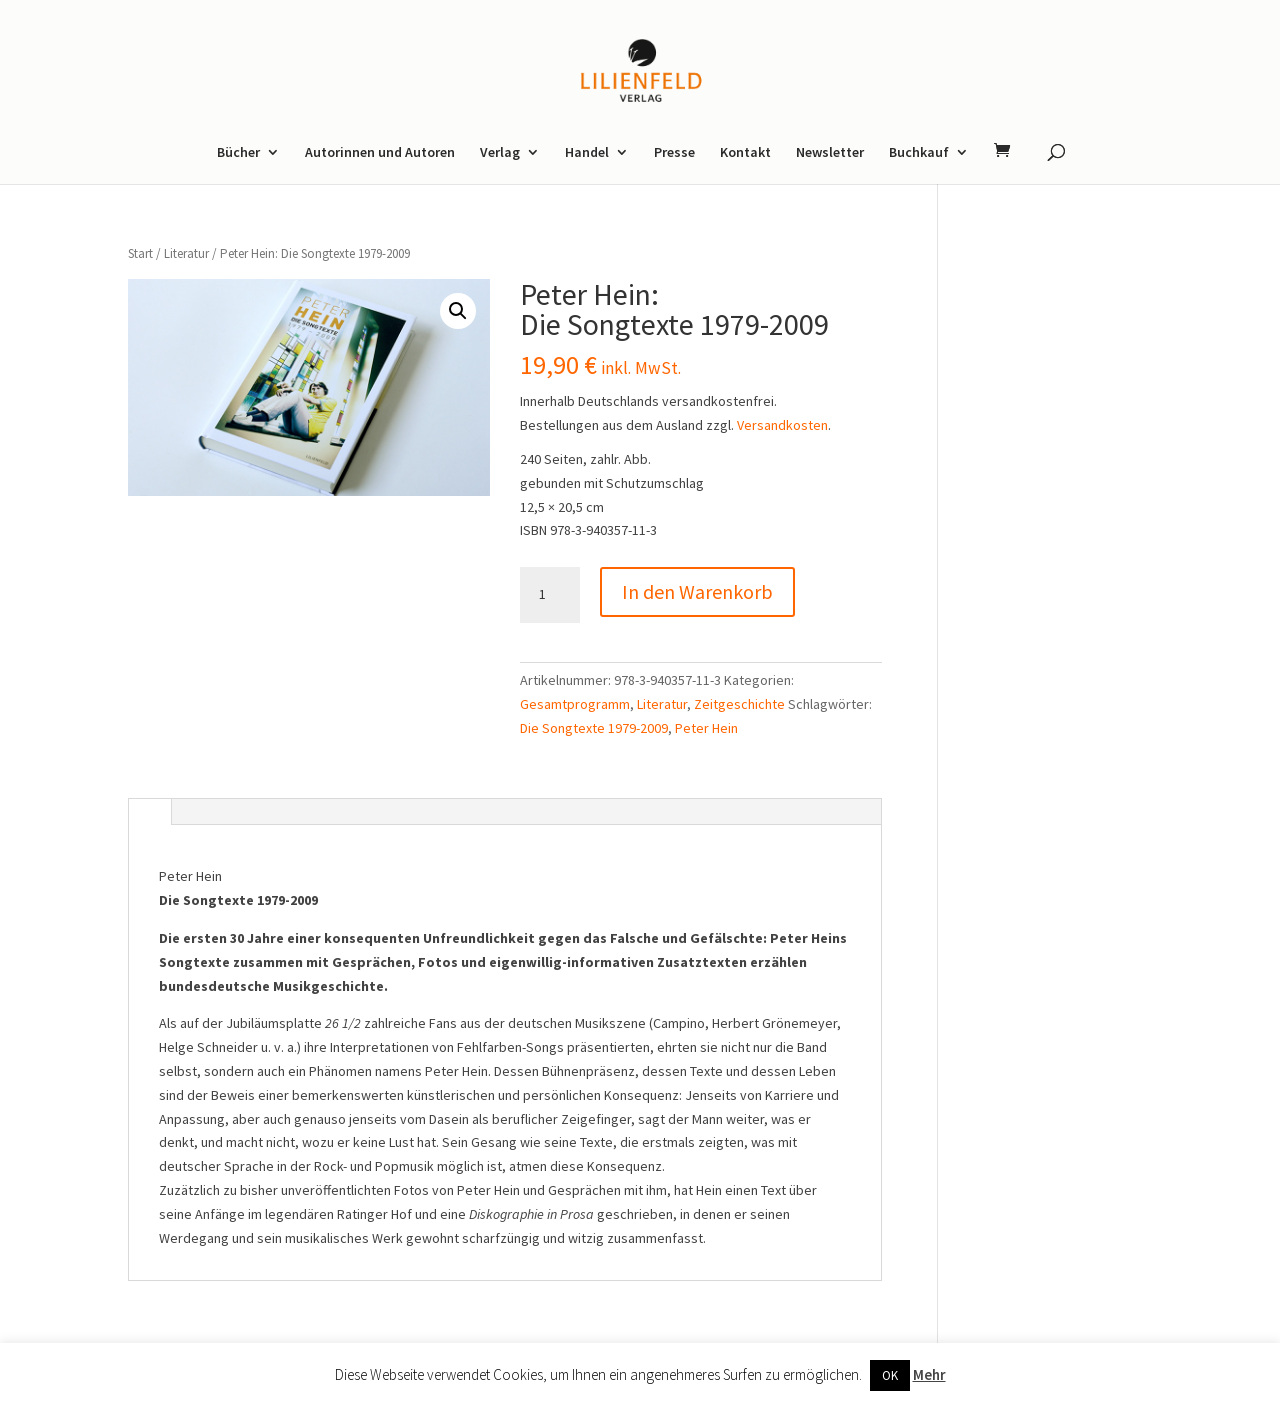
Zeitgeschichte (739, 704)
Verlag (500, 153)
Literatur (186, 253)
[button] (458, 311)
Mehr (929, 1374)
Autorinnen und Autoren (380, 153)
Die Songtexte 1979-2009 (594, 728)
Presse (674, 153)
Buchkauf (919, 153)
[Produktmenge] (550, 595)
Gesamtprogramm (575, 704)
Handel (587, 153)
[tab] (149, 813)
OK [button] (890, 1375)
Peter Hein (706, 728)
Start (140, 253)
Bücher (238, 153)
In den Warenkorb (697, 591)
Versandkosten (782, 425)
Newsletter (830, 153)
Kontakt (745, 153)
